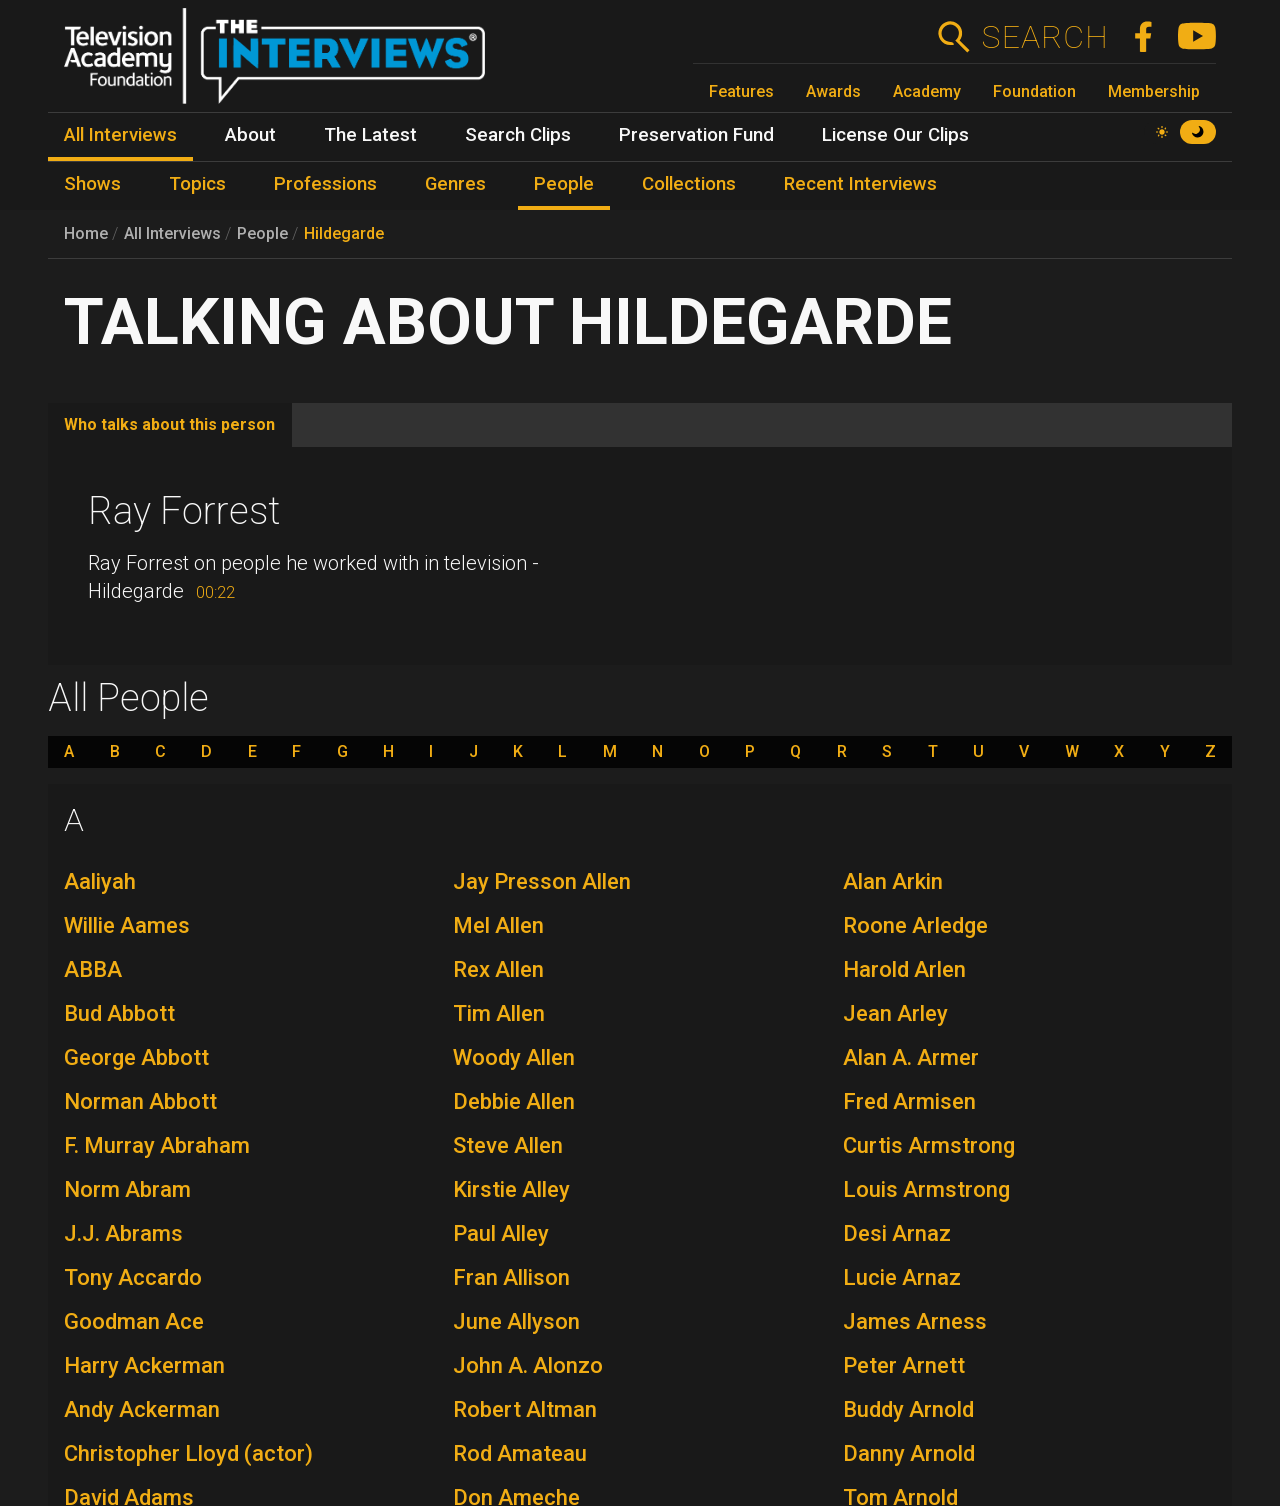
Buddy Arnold (908, 1409)
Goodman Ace (134, 1321)
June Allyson (516, 1321)
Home (86, 233)
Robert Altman (525, 1409)
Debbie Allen (514, 1101)
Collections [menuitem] (689, 184)
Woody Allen (514, 1057)
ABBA (93, 969)
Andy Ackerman (142, 1409)
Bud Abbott (119, 1013)
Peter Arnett (904, 1365)
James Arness (915, 1321)
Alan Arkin (893, 881)
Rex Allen (498, 969)
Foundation (1034, 91)
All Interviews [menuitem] (120, 135)
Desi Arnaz (897, 1233)
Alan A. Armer (911, 1057)
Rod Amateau (520, 1453)
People (262, 233)
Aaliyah (100, 881)
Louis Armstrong (926, 1189)
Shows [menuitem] (92, 184)
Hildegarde (344, 233)
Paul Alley (501, 1233)
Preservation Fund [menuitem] (696, 135)
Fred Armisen (909, 1101)
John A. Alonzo (528, 1365)
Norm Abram (127, 1189)
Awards (833, 91)
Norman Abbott (140, 1101)
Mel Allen (498, 925)
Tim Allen (499, 1013)
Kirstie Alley (511, 1189)
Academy (927, 91)
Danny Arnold (909, 1453)
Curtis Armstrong (929, 1145)
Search (1044, 37)
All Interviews (172, 233)
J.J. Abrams (123, 1233)
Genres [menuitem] (455, 184)
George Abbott (136, 1057)
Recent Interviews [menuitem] (860, 184)
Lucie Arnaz (902, 1277)
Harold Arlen (904, 969)
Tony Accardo (133, 1277)
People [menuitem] (564, 184)
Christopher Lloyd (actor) (188, 1453)
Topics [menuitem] (197, 184)
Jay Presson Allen (542, 881)
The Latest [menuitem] (370, 135)
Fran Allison (511, 1277)
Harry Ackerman (144, 1365)
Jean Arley (895, 1013)
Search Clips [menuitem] (518, 135)
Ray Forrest (184, 511)
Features (741, 91)
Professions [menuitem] (325, 184)
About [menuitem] (250, 135)
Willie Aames (127, 925)
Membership (1154, 91)
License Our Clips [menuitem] (895, 135)
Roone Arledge (915, 925)
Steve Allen (508, 1145)
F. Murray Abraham (157, 1145)
